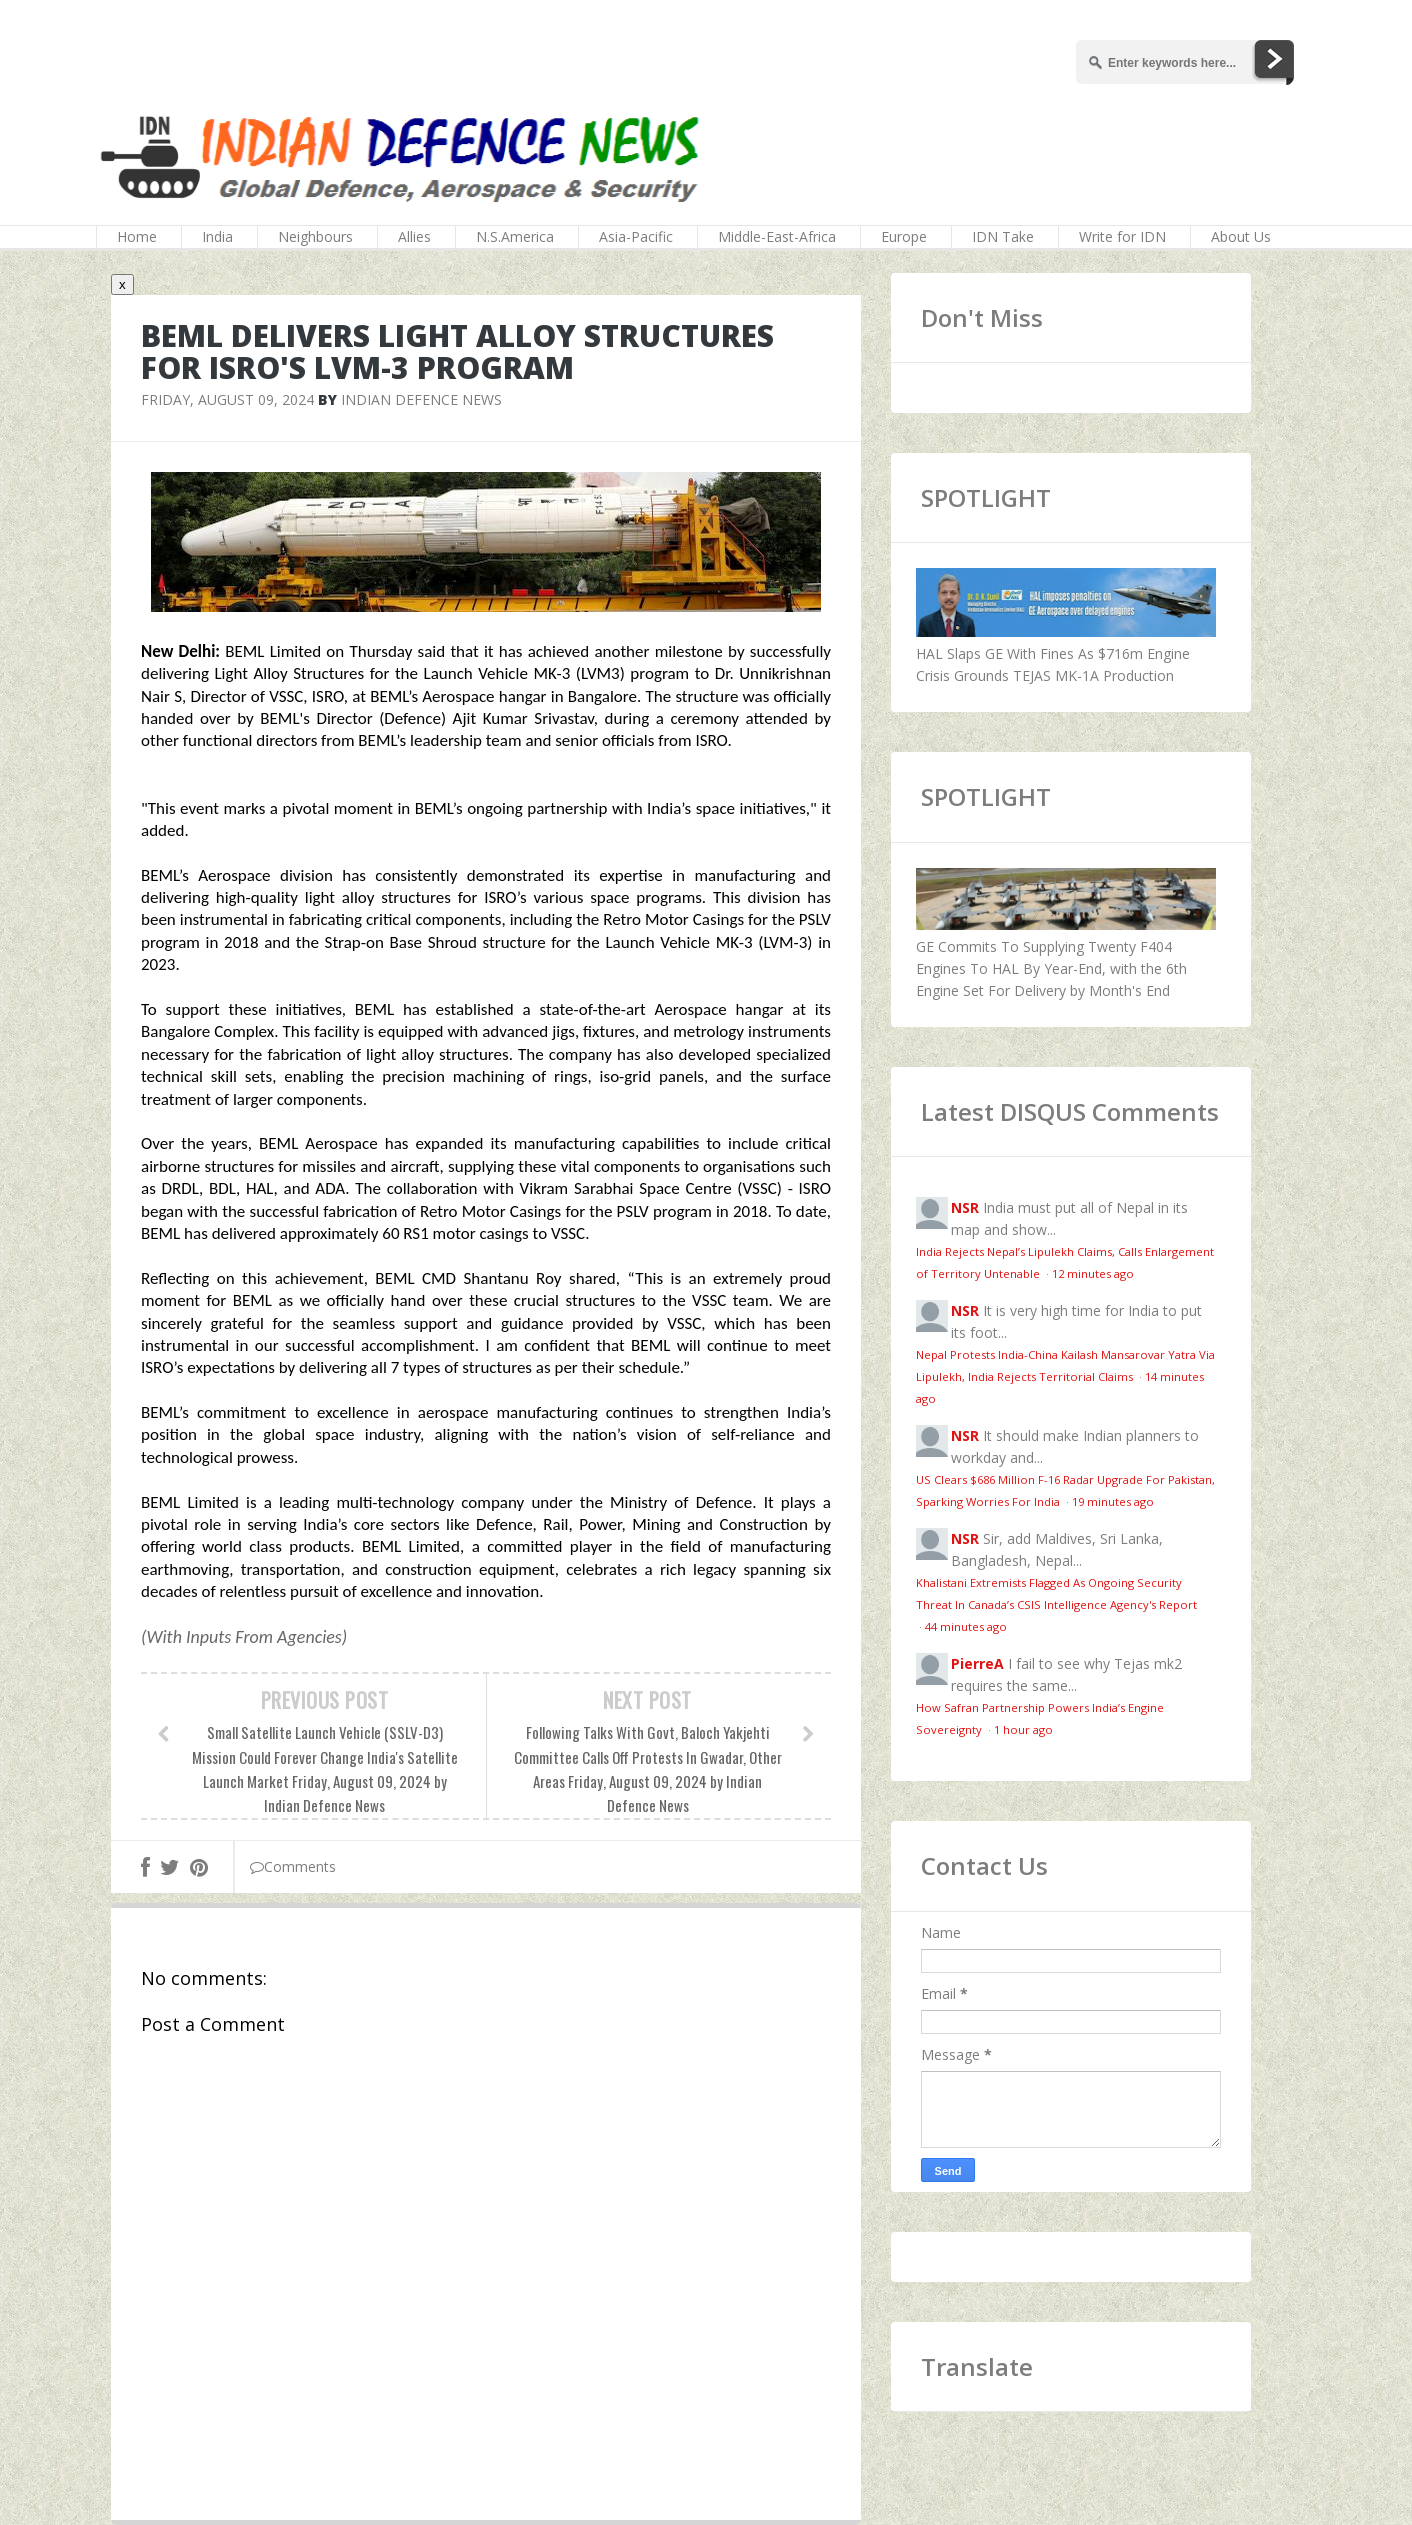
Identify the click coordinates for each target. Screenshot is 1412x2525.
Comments (293, 1866)
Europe (904, 236)
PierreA (977, 1663)
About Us (1241, 236)
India (217, 236)
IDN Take (1003, 236)
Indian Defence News (421, 399)
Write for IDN (1122, 236)
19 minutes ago (1113, 1501)
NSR (965, 1207)
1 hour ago (1023, 1729)
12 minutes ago (1093, 1273)
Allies (414, 236)
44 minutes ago (966, 1626)
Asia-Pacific (636, 236)
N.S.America (515, 236)
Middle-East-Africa (777, 236)
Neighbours (315, 236)
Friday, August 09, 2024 (227, 399)
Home (137, 236)
